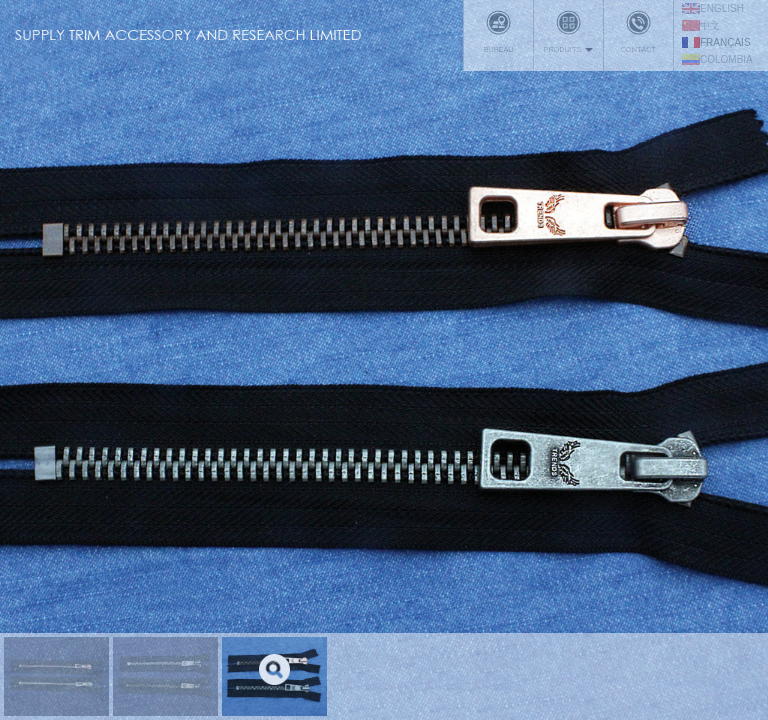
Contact (638, 32)
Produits (568, 32)
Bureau (498, 32)
